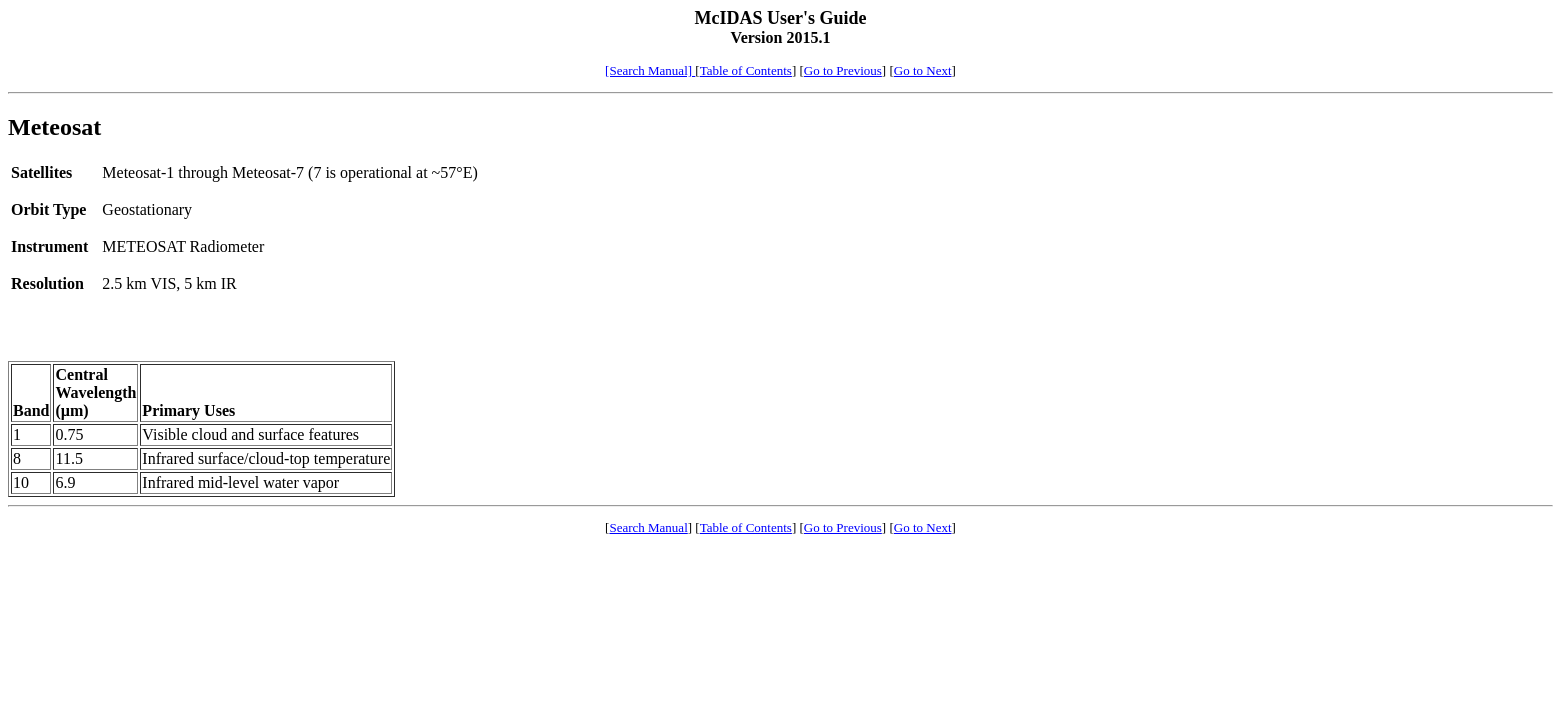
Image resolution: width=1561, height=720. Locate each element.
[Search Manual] (650, 70)
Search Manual (648, 527)
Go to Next (923, 70)
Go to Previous (843, 70)
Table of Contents (746, 70)
